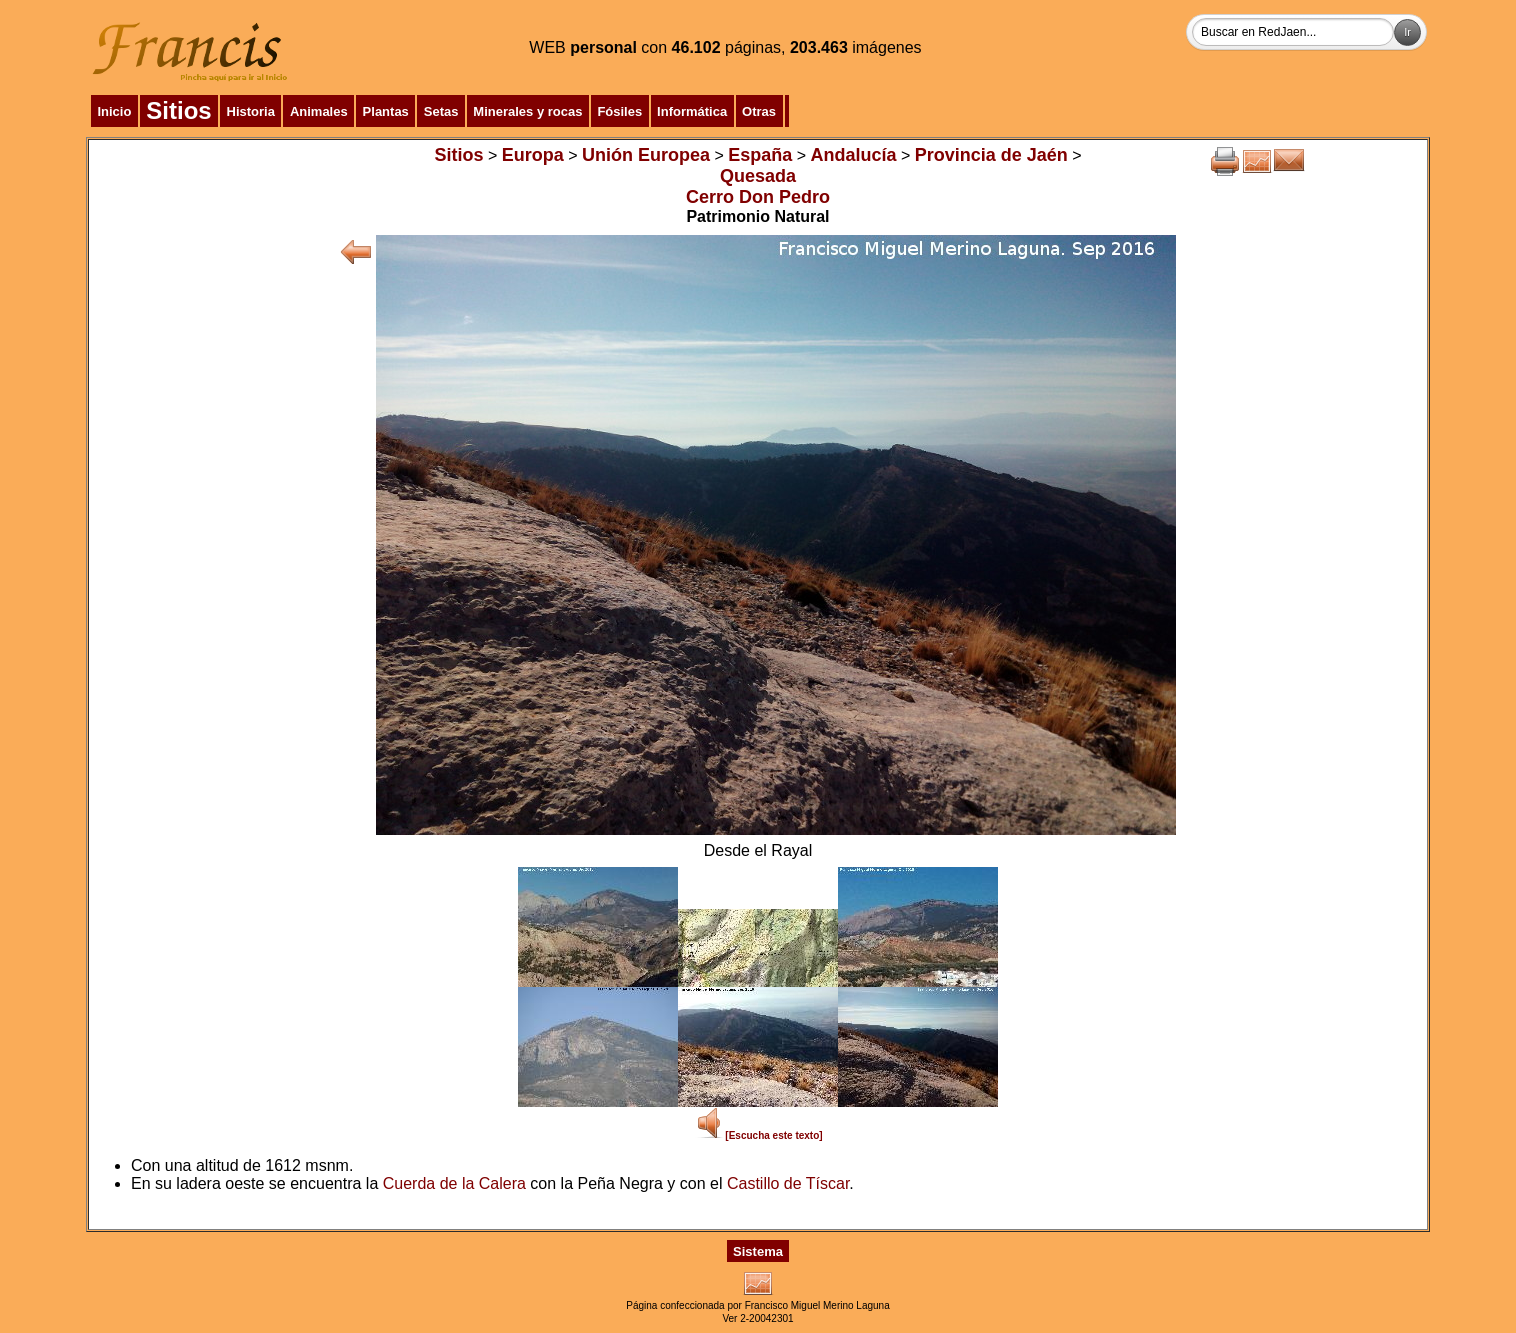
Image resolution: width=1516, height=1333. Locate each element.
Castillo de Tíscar (788, 1183)
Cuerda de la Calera (454, 1183)
